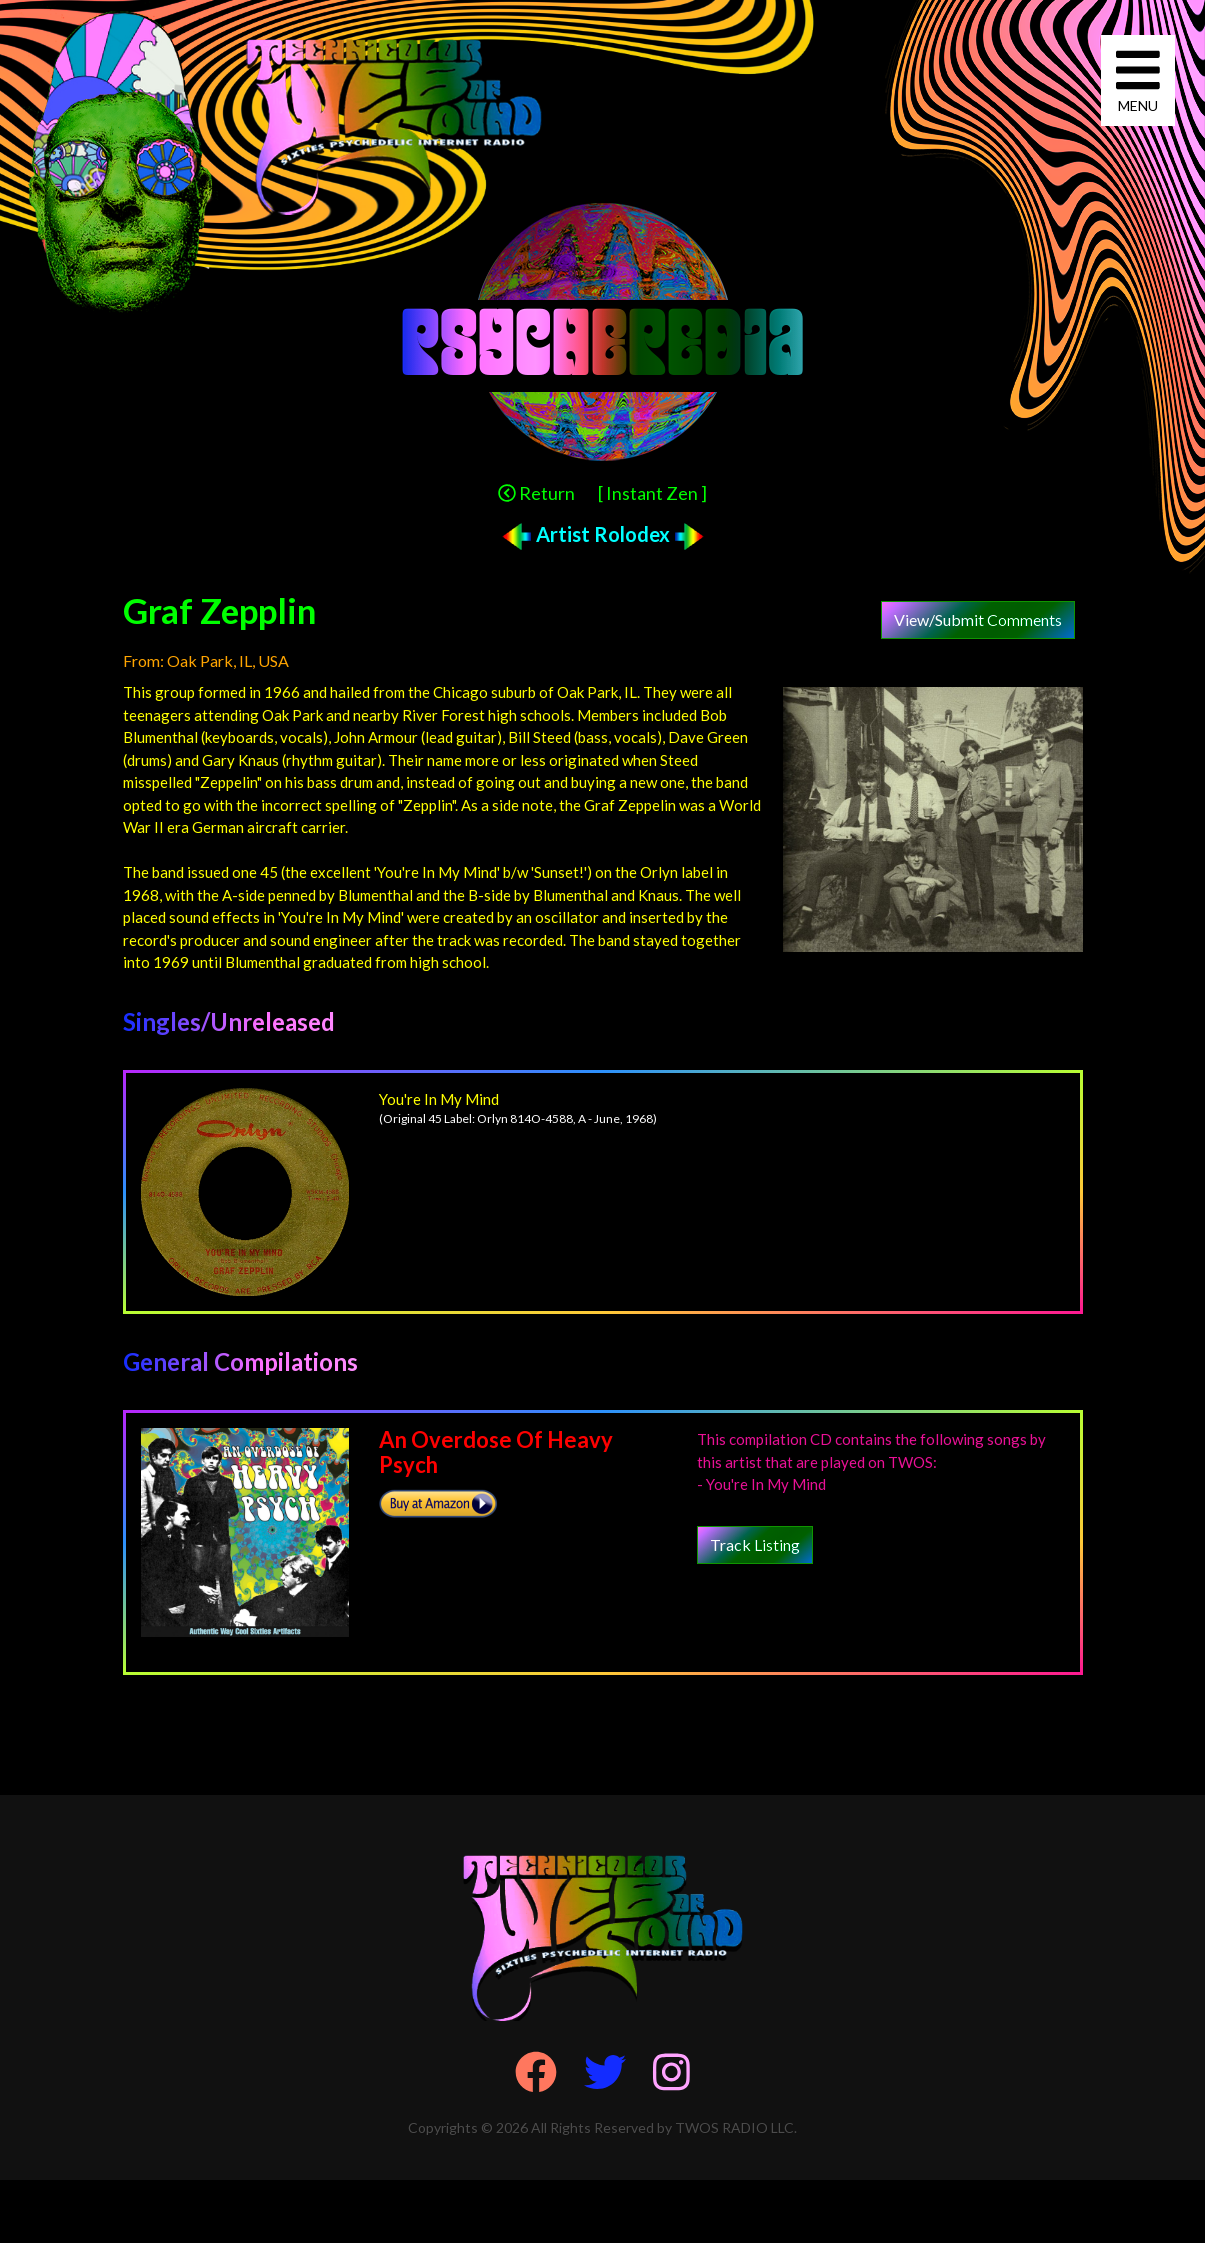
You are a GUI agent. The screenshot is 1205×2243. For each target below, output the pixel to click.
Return (536, 493)
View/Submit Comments (978, 619)
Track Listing (755, 1544)
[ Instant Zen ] (652, 493)
